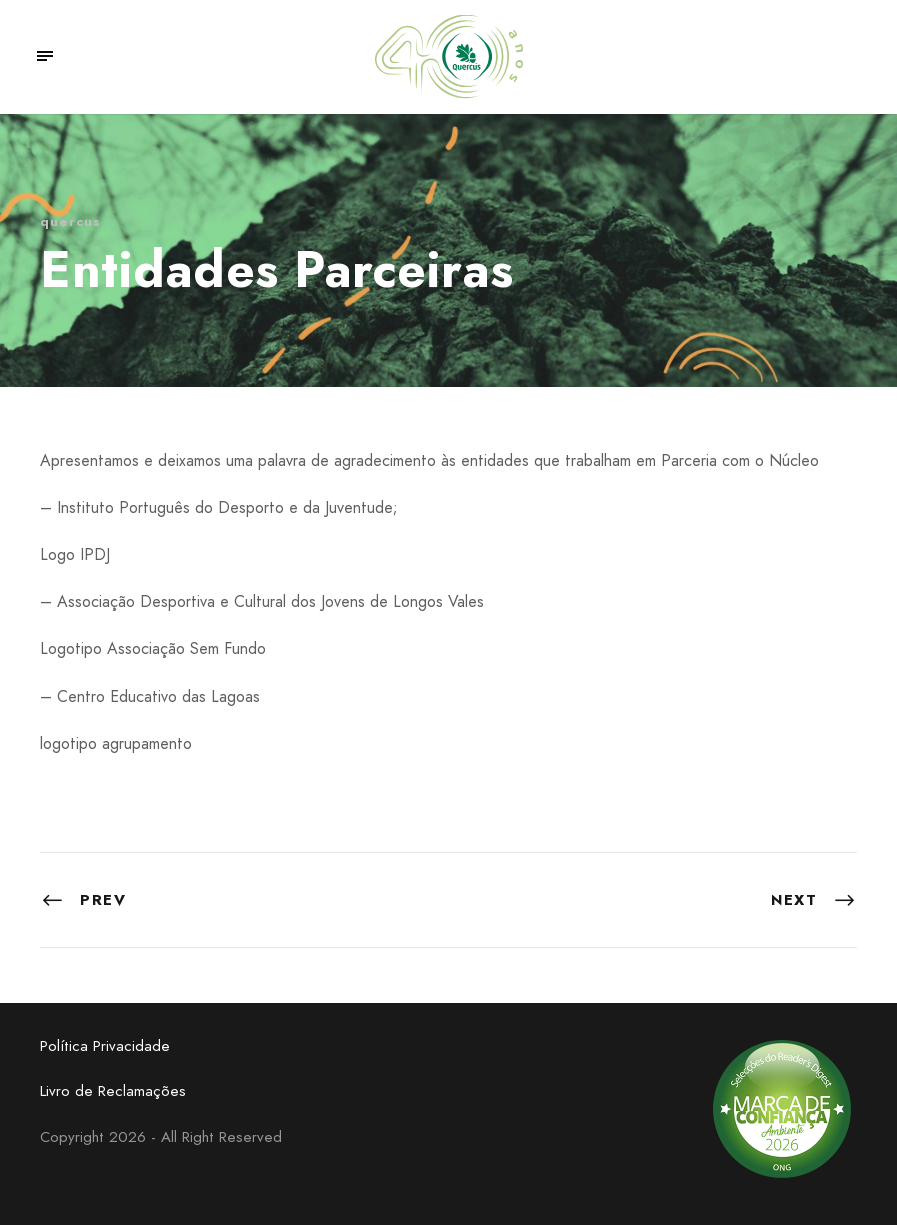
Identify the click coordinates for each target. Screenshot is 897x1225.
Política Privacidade (105, 1046)
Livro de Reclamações (113, 1091)
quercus (70, 221)
